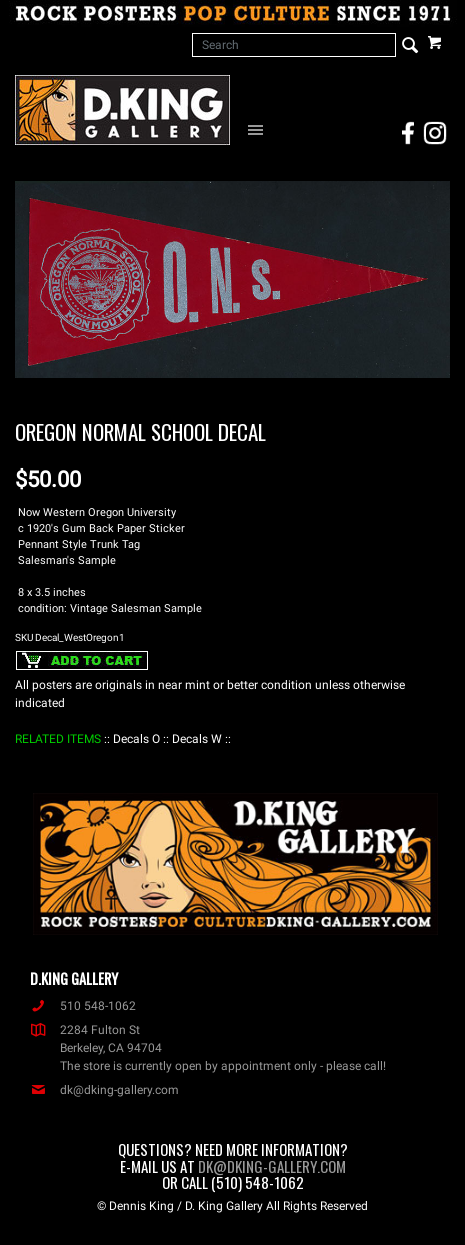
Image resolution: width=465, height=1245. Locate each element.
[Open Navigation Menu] (260, 129)
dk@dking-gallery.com (104, 1090)
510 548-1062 (83, 1006)
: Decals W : (197, 739)
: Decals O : (136, 739)
